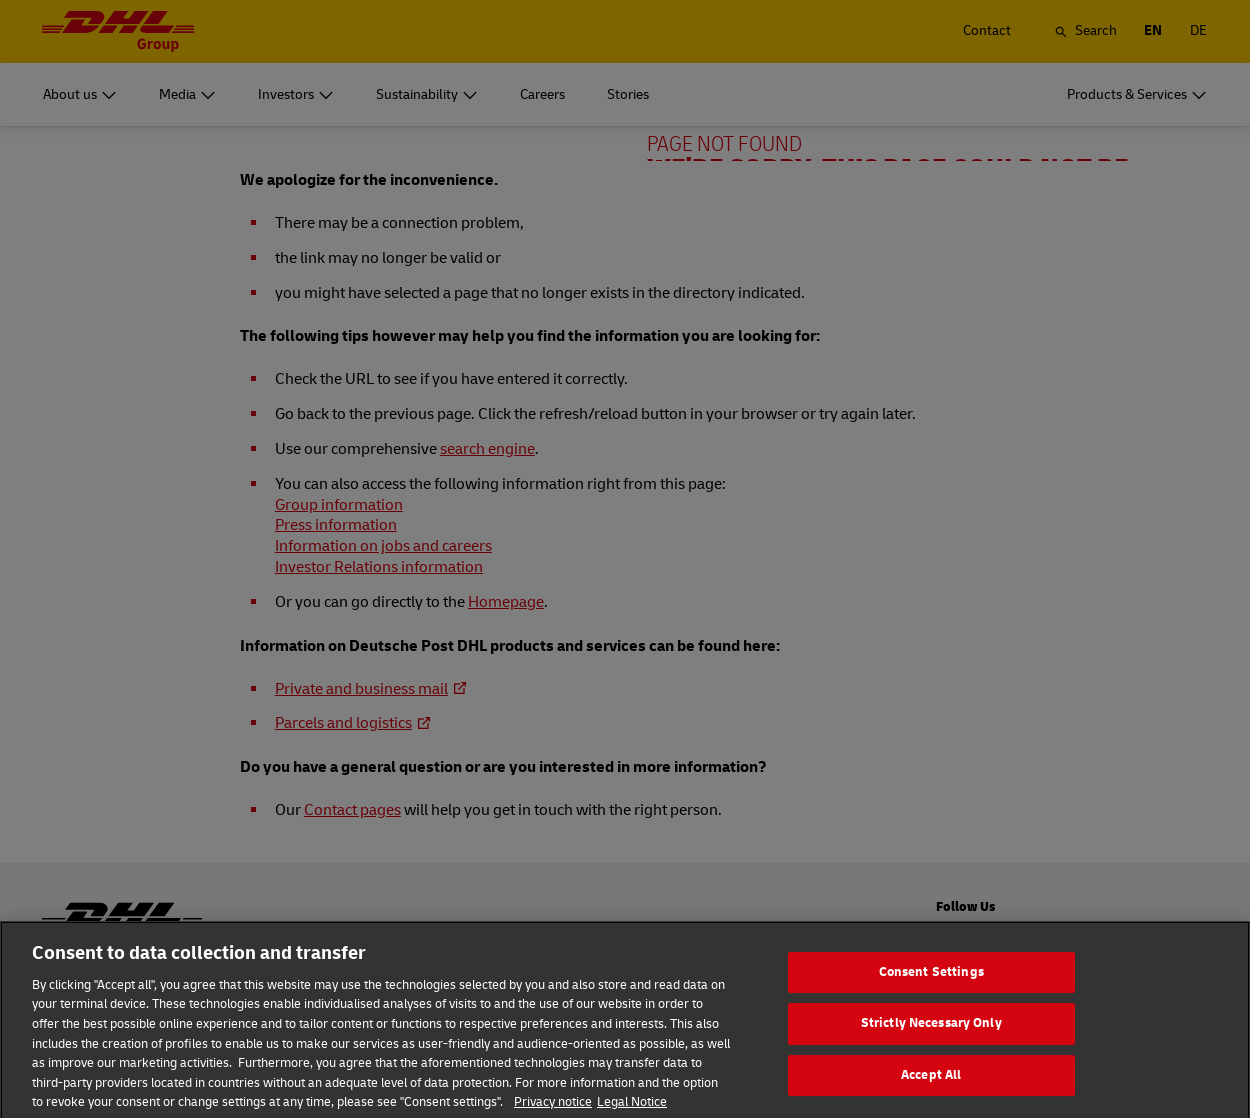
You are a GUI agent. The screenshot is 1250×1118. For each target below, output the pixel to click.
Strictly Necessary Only (931, 1047)
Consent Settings (931, 995)
